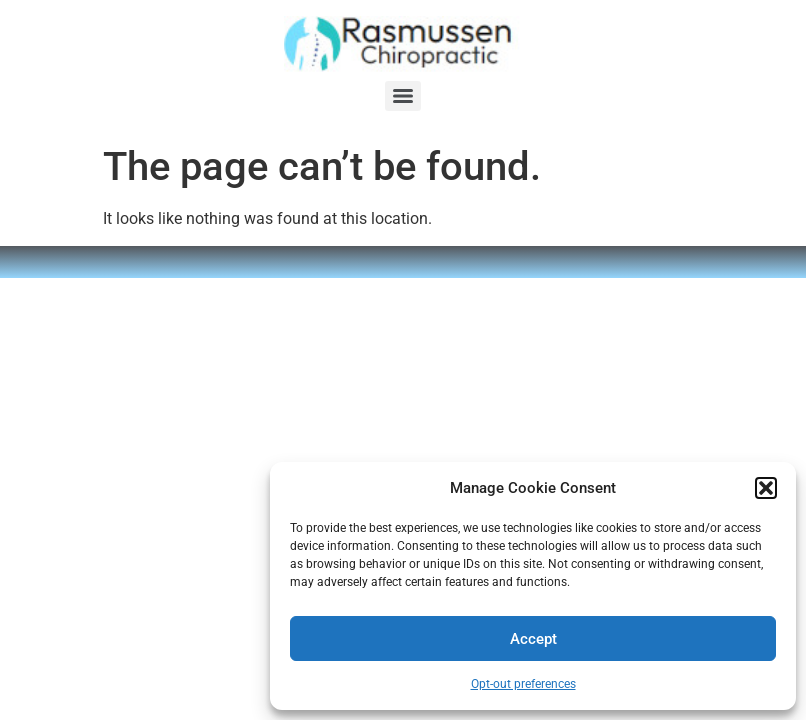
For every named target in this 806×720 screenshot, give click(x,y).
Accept (533, 639)
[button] (766, 488)
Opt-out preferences (523, 684)
